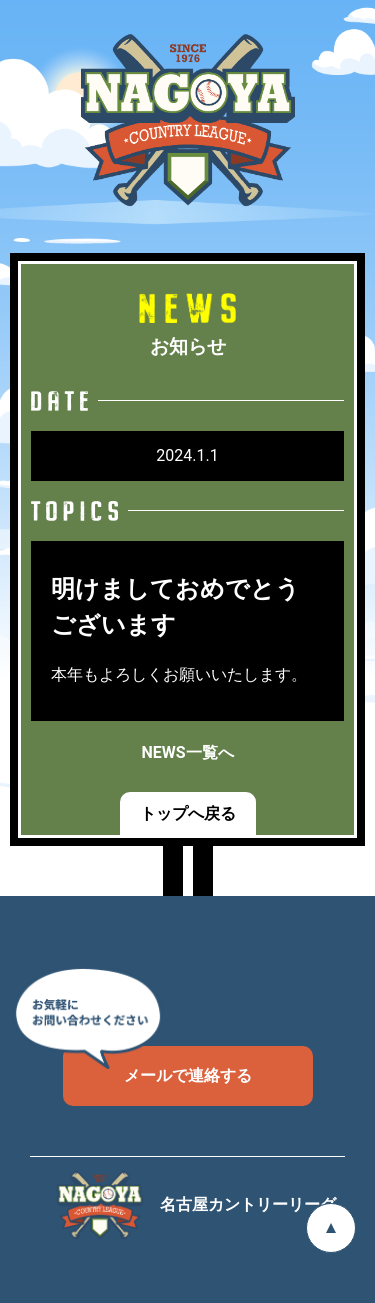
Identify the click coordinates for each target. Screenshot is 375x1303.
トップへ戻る (188, 813)
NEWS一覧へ (187, 752)
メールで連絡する (157, 1065)
